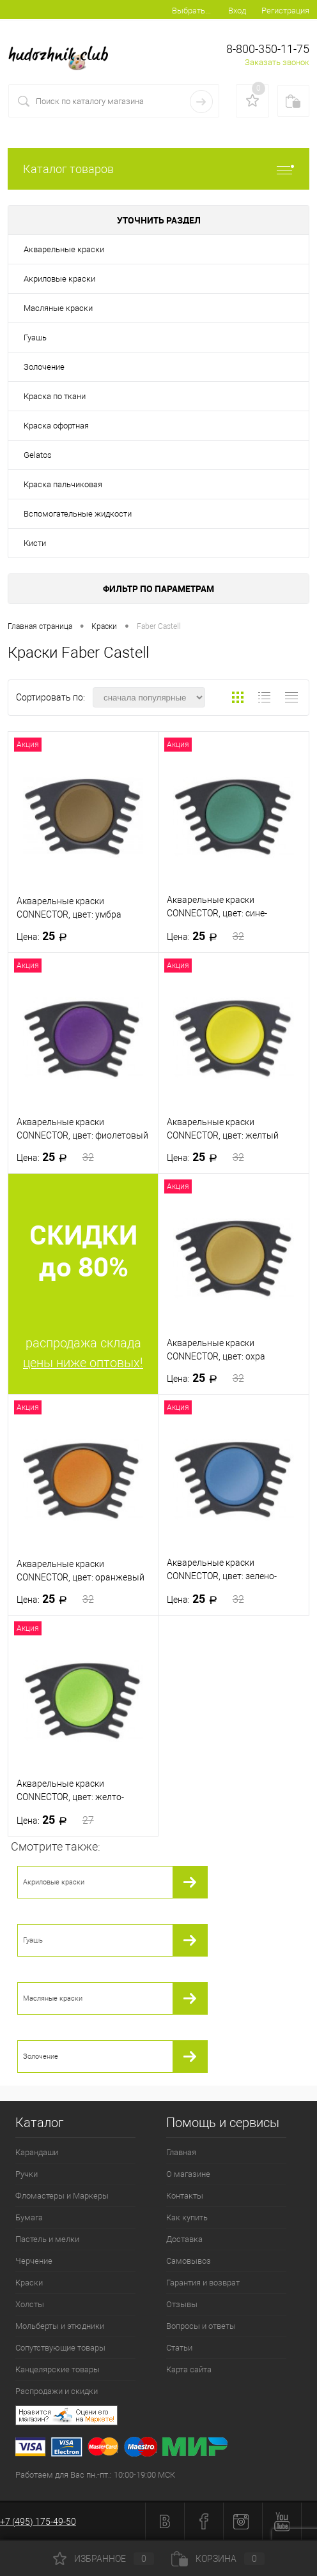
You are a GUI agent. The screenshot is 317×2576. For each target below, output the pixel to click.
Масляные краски (58, 308)
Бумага (29, 2217)
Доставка (184, 2239)
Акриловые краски (59, 279)
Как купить (187, 2217)
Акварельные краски (64, 249)
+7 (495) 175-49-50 (38, 2522)
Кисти (35, 543)
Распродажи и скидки (56, 2391)
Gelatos (38, 455)
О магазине (188, 2174)
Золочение (44, 367)
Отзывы (181, 2304)
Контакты (184, 2196)
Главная (181, 2152)
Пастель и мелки (47, 2239)
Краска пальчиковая (63, 484)
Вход (237, 10)
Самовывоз (188, 2261)
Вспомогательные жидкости (78, 514)
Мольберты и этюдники (59, 2326)
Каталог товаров (158, 169)
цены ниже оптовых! (83, 1362)
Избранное (103, 2559)
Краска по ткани (55, 396)
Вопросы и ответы (201, 2326)
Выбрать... (191, 10)
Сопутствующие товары (60, 2347)
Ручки (26, 2174)
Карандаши (36, 2152)
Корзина (218, 2559)
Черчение (33, 2261)
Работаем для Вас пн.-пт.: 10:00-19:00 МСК (95, 2475)
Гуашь (35, 337)
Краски (29, 2282)
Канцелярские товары (57, 2369)
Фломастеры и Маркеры (62, 2196)
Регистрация (285, 10)
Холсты (29, 2304)
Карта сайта (189, 2369)
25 (46, 936)
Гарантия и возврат (203, 2282)
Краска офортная (56, 425)
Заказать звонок (277, 62)
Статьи (179, 2347)
